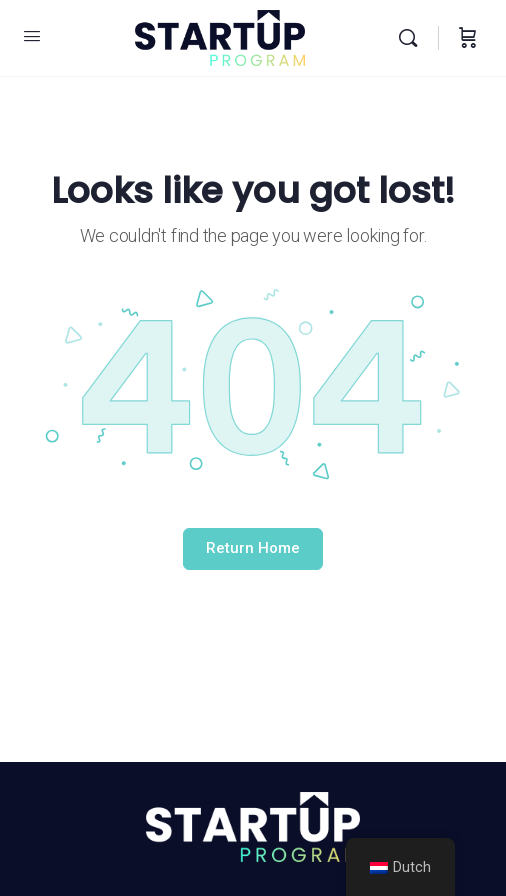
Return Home (253, 548)
